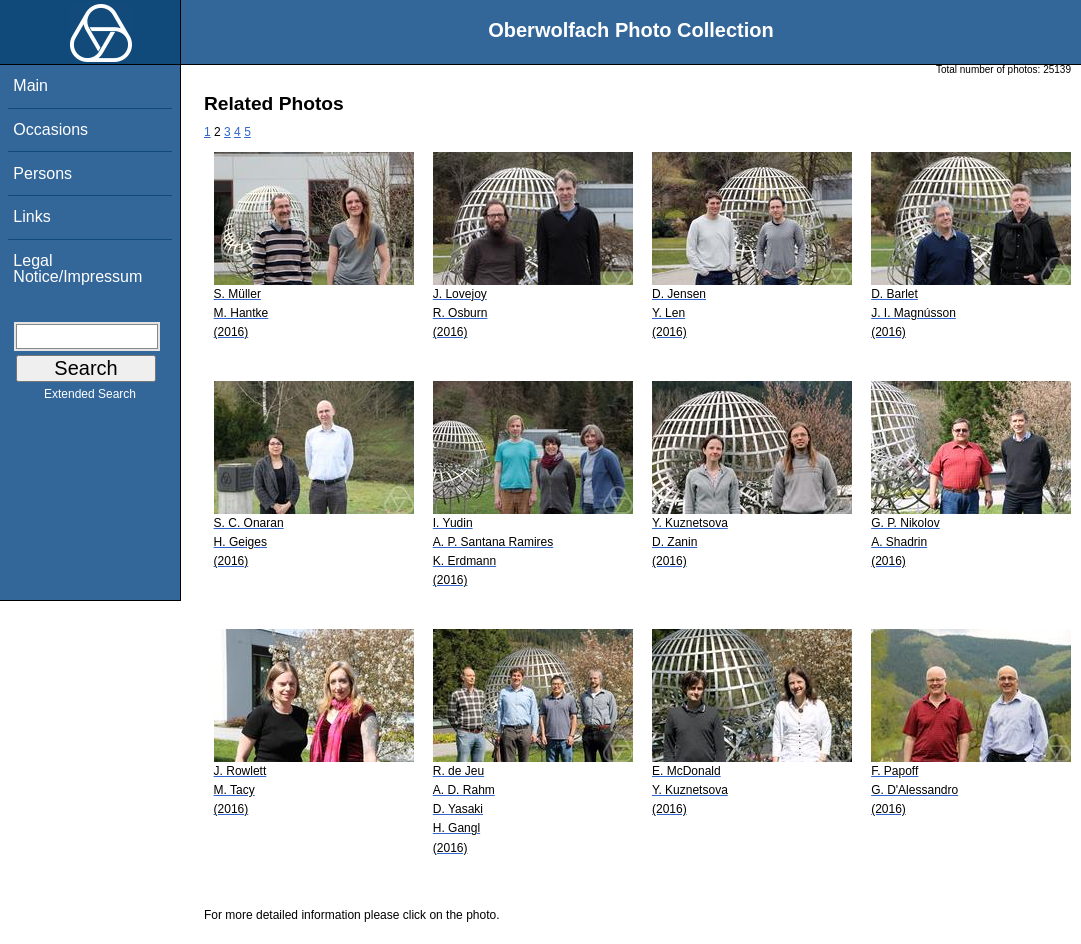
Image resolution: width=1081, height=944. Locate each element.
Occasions (50, 129)
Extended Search (90, 398)
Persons (42, 173)
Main (30, 85)
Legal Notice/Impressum (77, 268)
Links (31, 216)
